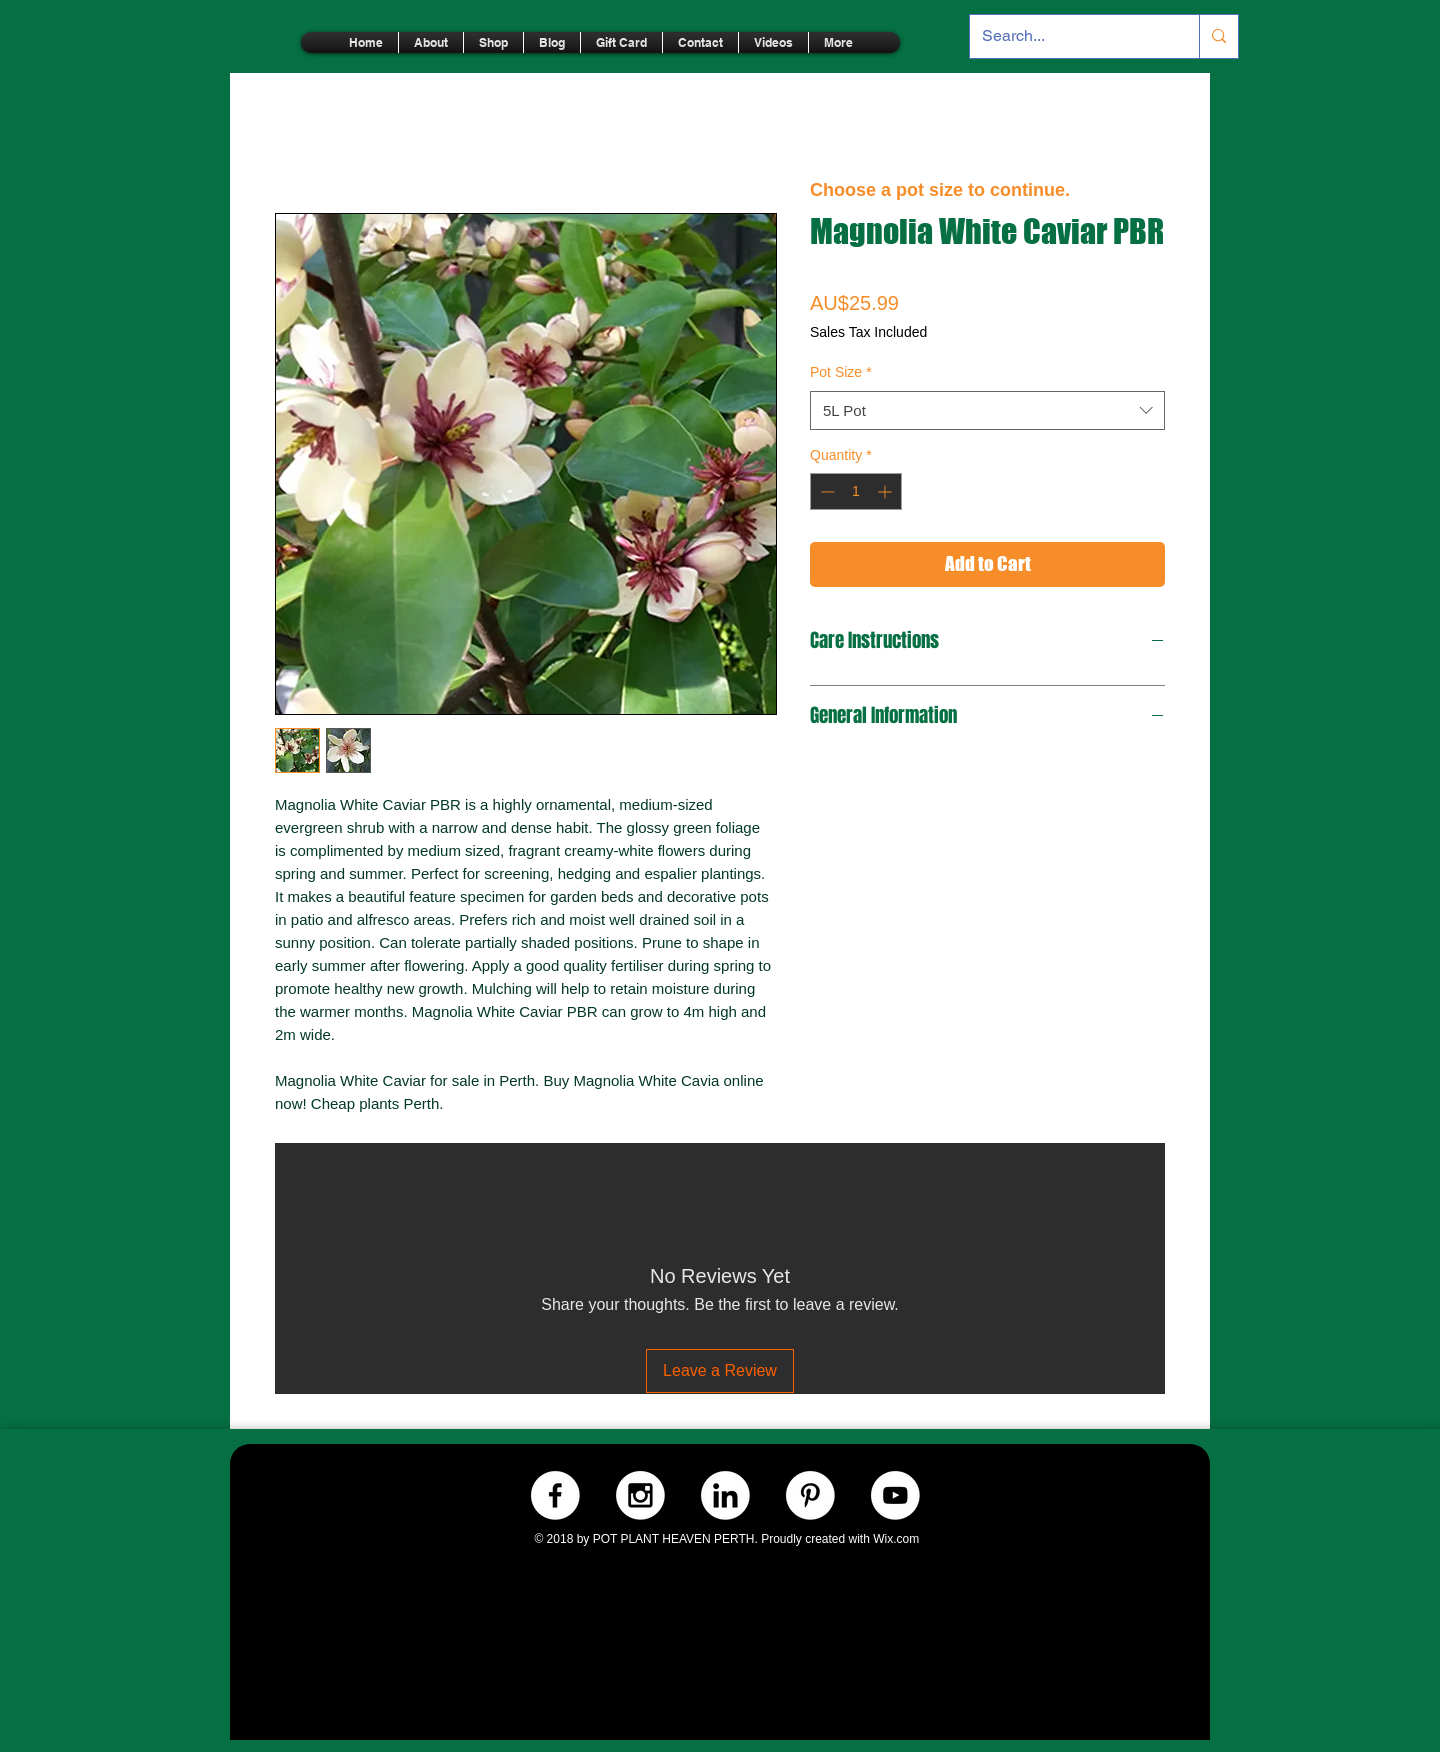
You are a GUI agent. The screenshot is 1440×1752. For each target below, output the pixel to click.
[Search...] (1069, 36)
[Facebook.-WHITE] (555, 1495)
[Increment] (886, 491)
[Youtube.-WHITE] (895, 1495)
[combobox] (987, 410)
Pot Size (841, 372)
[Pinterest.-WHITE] (810, 1495)
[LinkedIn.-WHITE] (725, 1495)
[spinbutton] (856, 491)
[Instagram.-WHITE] (640, 1495)
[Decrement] (825, 491)
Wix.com (896, 1539)
